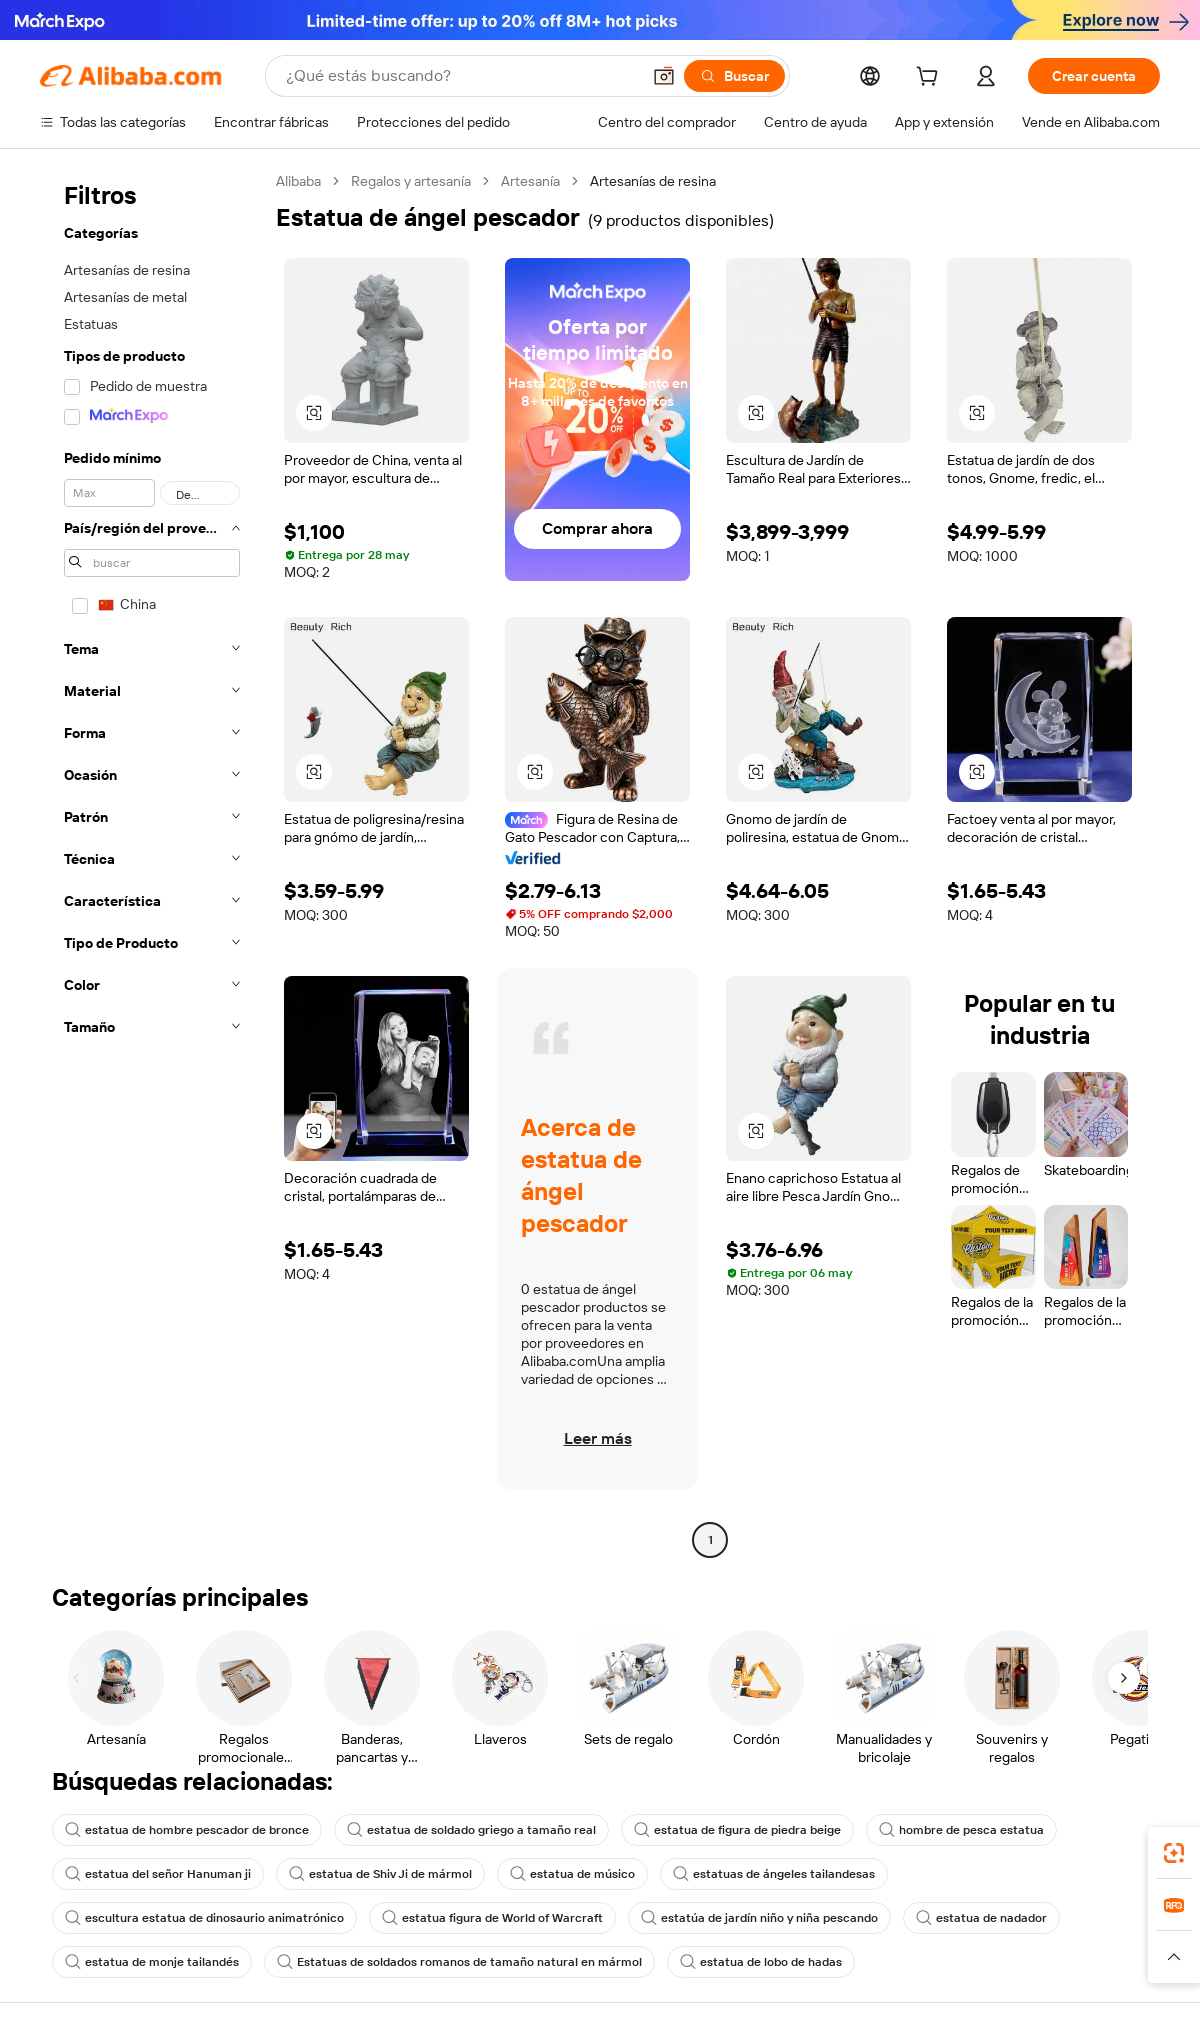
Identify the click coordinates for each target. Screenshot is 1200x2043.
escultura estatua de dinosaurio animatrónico (204, 1918)
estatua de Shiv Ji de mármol (380, 1874)
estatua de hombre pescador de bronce (187, 1830)
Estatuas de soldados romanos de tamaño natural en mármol (459, 1962)
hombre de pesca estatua (961, 1830)
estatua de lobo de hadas (761, 1962)
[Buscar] (734, 76)
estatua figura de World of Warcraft (492, 1918)
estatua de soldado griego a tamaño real (471, 1830)
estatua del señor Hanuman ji (158, 1874)
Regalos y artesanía (411, 181)
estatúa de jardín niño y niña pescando (759, 1918)
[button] (664, 76)
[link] (1174, 1853)
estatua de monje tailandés (152, 1962)
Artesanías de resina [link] (653, 181)
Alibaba (298, 181)
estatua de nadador (981, 1918)
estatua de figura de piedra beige (737, 1830)
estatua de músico (572, 1874)
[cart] (931, 79)
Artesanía (530, 181)
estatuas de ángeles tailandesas (774, 1874)
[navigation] (152, 863)
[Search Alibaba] (461, 76)
